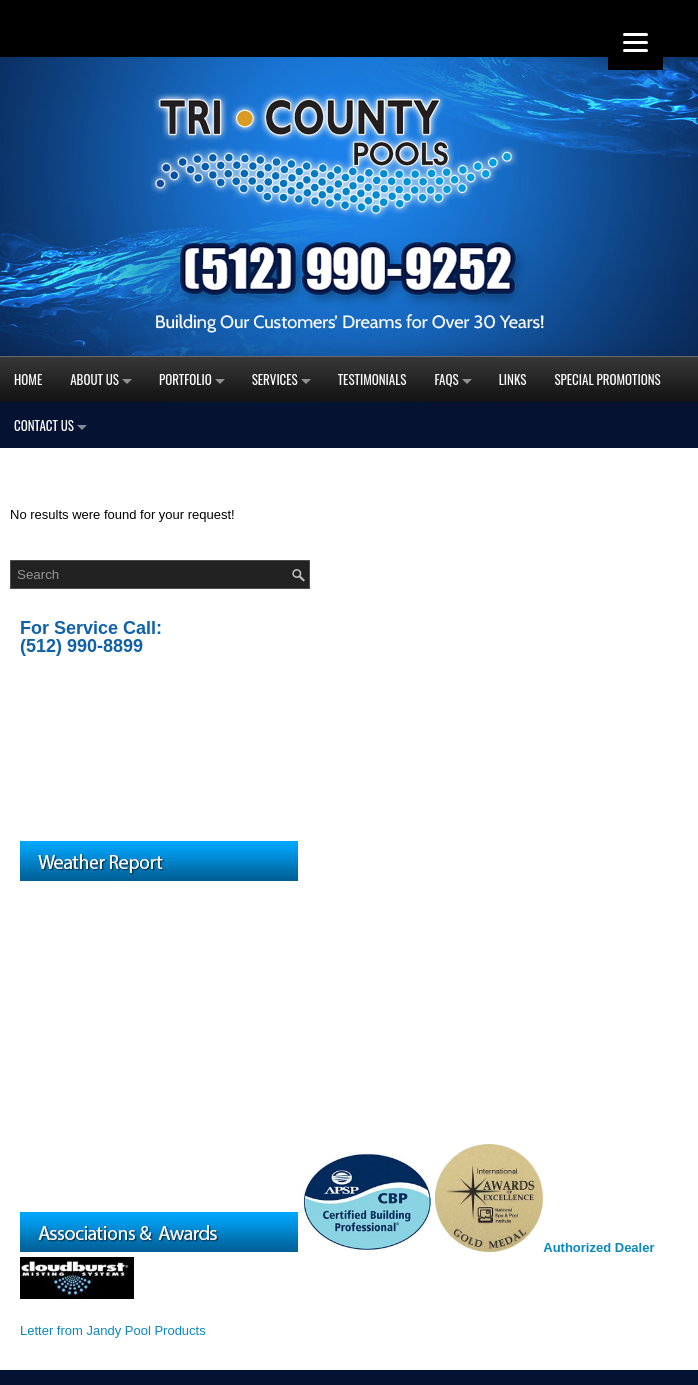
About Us (94, 379)
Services (275, 379)
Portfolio (185, 379)
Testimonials (372, 379)
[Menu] (635, 42)
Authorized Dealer (598, 1247)
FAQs (447, 379)
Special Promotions (607, 379)
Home (28, 379)
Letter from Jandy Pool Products (113, 1330)
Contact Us (44, 425)
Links (513, 379)
